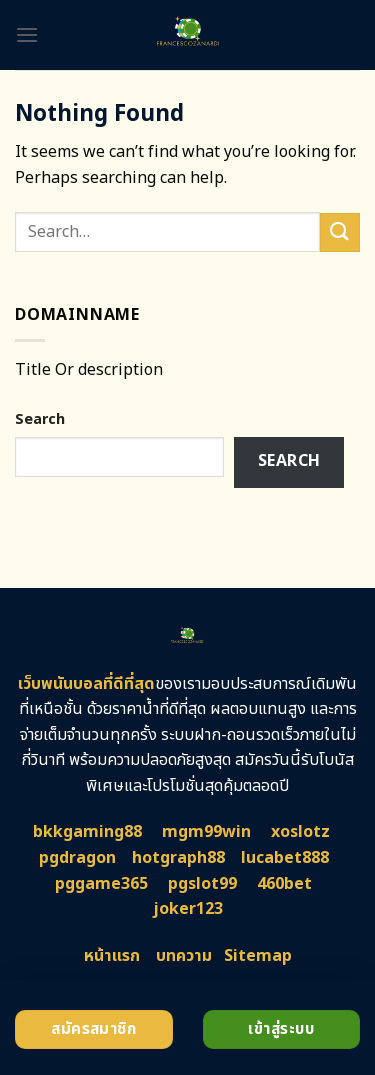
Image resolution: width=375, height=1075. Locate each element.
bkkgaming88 (87, 832)
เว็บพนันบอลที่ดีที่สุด (86, 684)
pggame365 (101, 884)
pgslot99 (202, 884)
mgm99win (206, 832)
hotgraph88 (178, 858)
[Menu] (27, 34)
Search (40, 419)
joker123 (188, 909)
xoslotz (300, 832)
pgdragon (77, 858)
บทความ (184, 956)
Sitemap (258, 956)
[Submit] (340, 232)
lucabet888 (285, 858)
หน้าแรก (112, 956)
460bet (284, 884)
